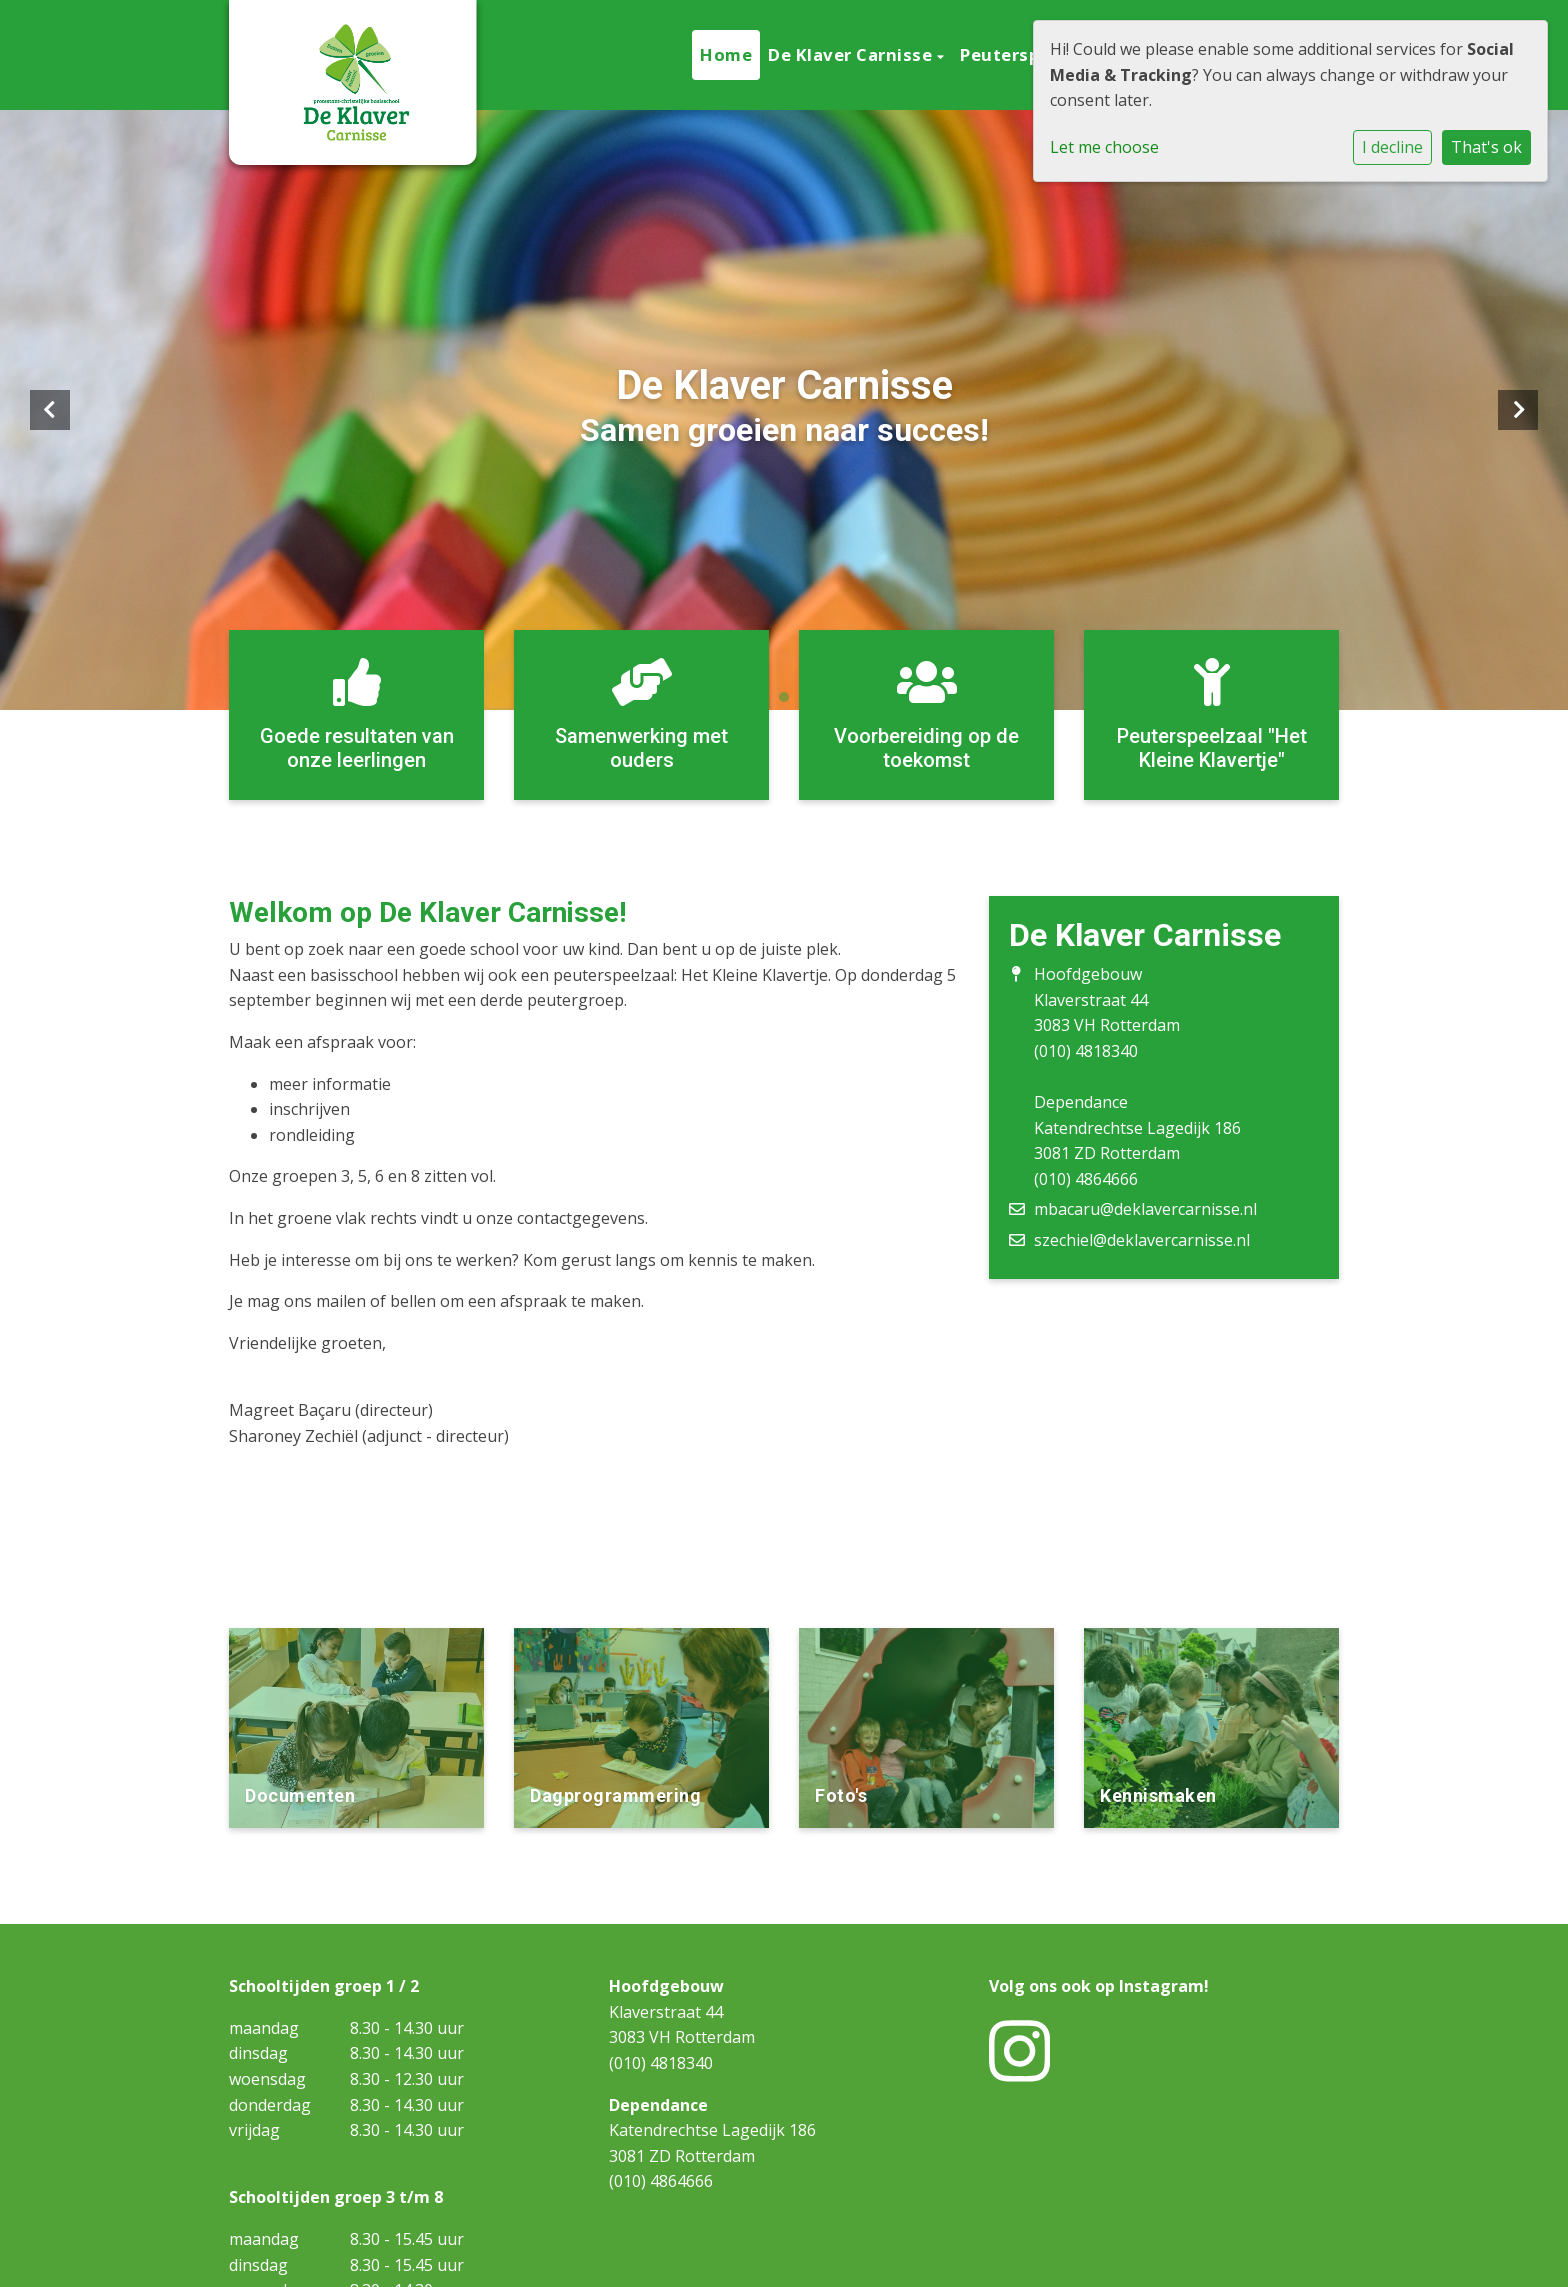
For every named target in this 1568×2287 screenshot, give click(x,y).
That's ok (1486, 147)
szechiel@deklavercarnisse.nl (1142, 1240)
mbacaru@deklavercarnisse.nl (1145, 1209)
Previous (50, 410)
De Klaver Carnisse (852, 54)
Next (1518, 410)
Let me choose (1104, 147)
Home (726, 54)
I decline (1392, 147)
